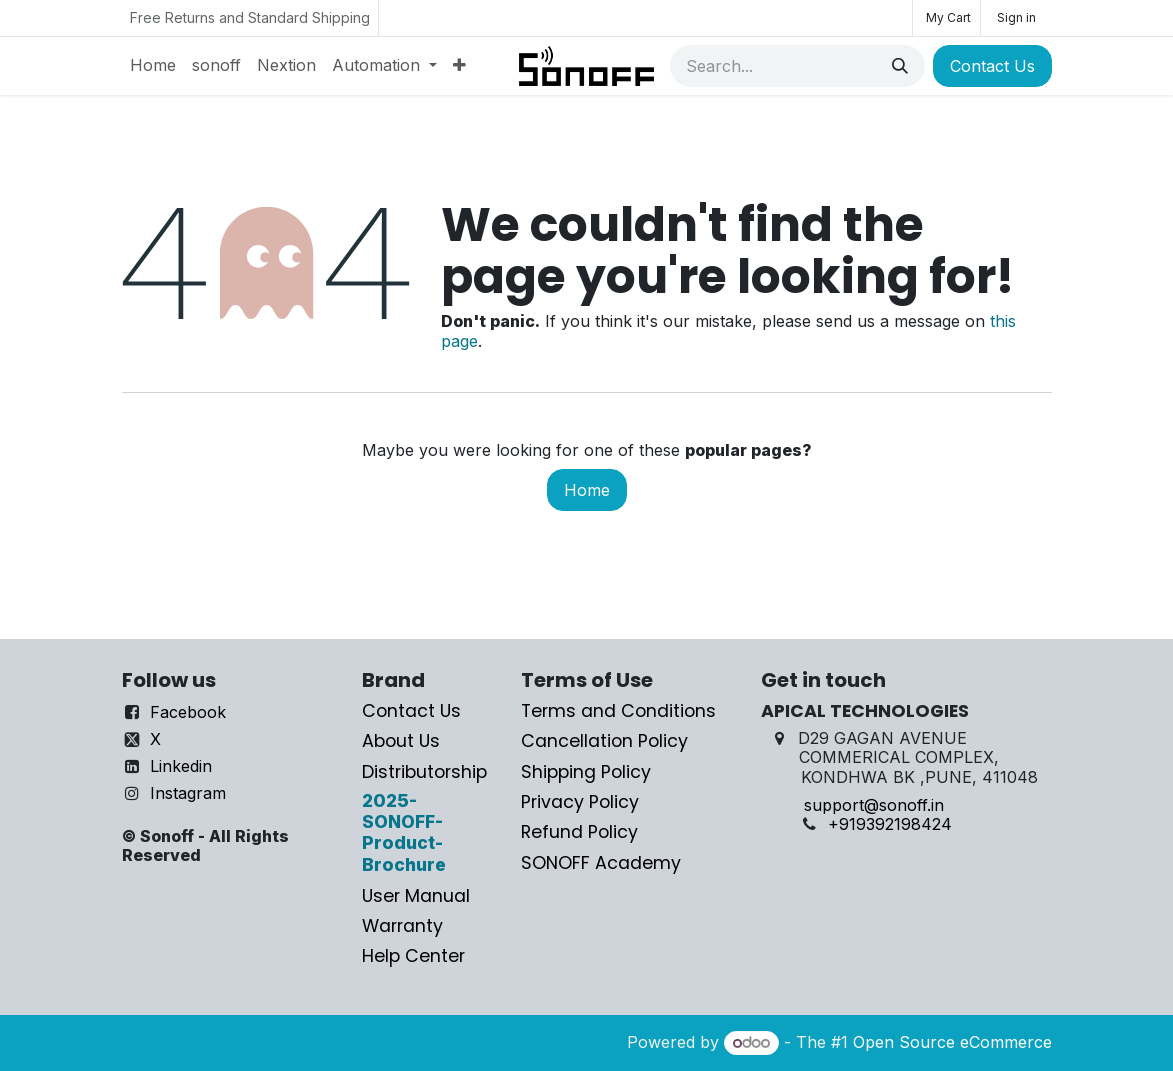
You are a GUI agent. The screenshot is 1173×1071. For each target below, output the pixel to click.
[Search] (900, 66)
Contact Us (992, 66)
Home (587, 490)
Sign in (1016, 17)
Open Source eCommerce (952, 1042)
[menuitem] (153, 65)
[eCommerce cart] (946, 18)
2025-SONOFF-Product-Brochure (404, 832)
